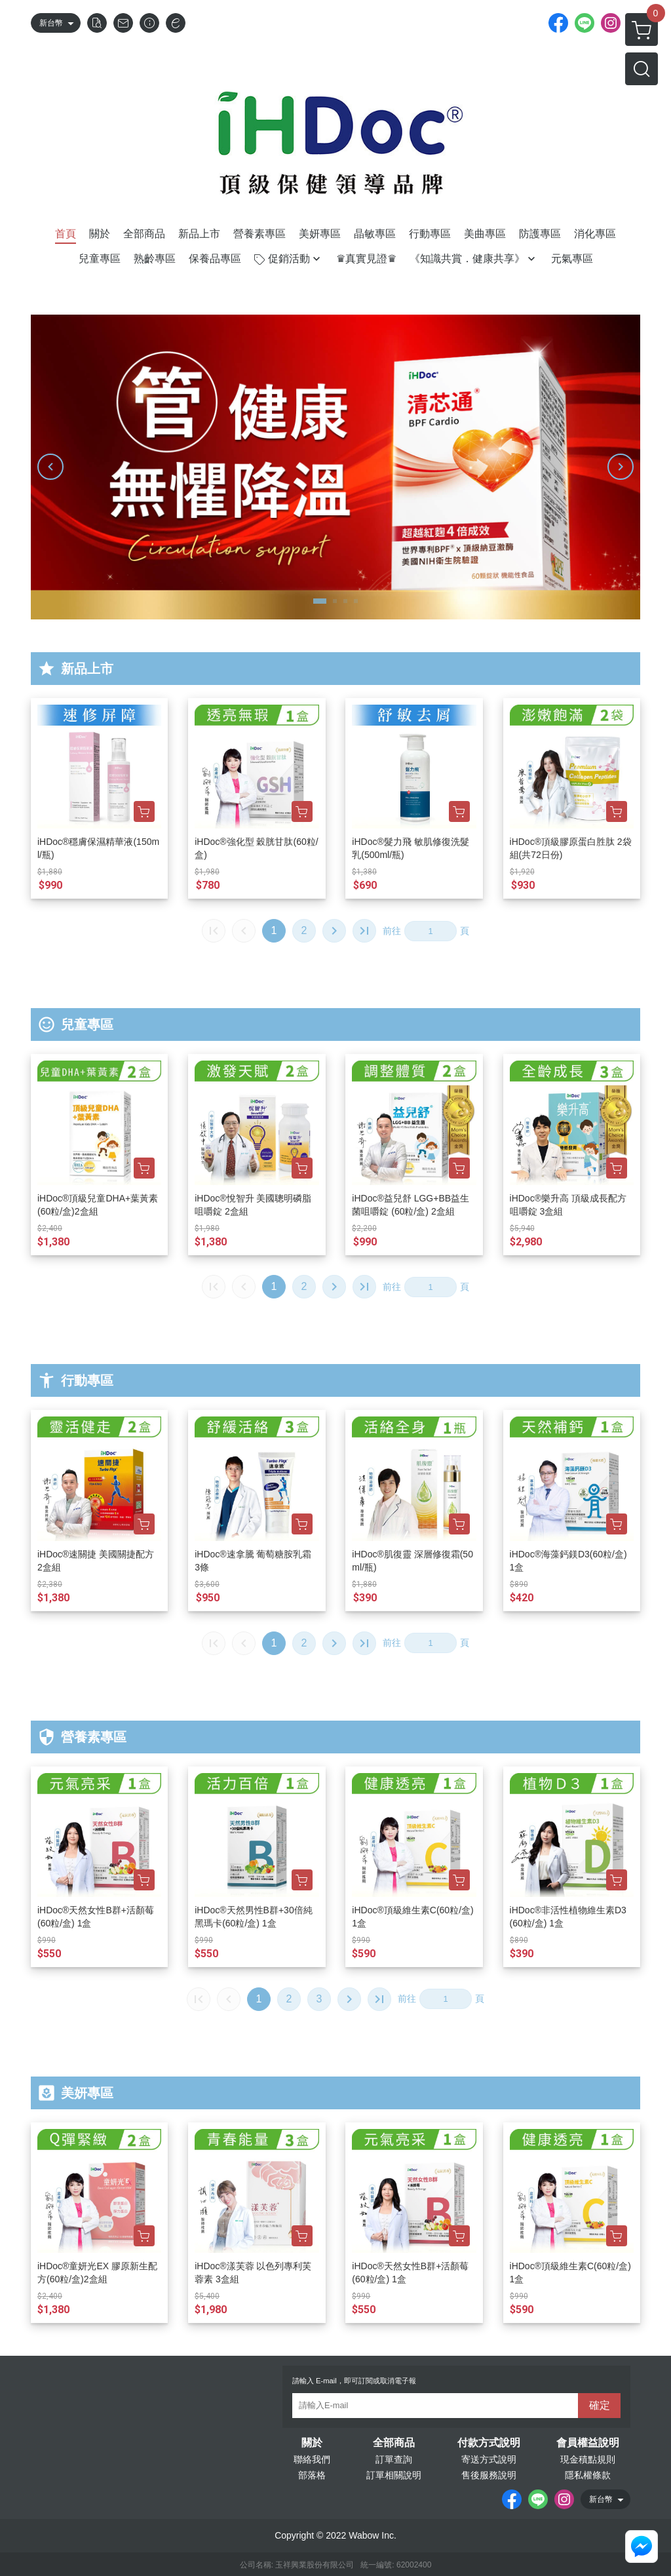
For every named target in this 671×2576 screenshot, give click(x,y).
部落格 (312, 2475)
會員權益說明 (587, 2443)
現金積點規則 (587, 2459)
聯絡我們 (312, 2459)
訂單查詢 (393, 2459)
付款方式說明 (488, 2443)
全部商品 (394, 2443)
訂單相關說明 (393, 2475)
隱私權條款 (588, 2475)
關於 (311, 2443)
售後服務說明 (488, 2475)
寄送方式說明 (488, 2459)
